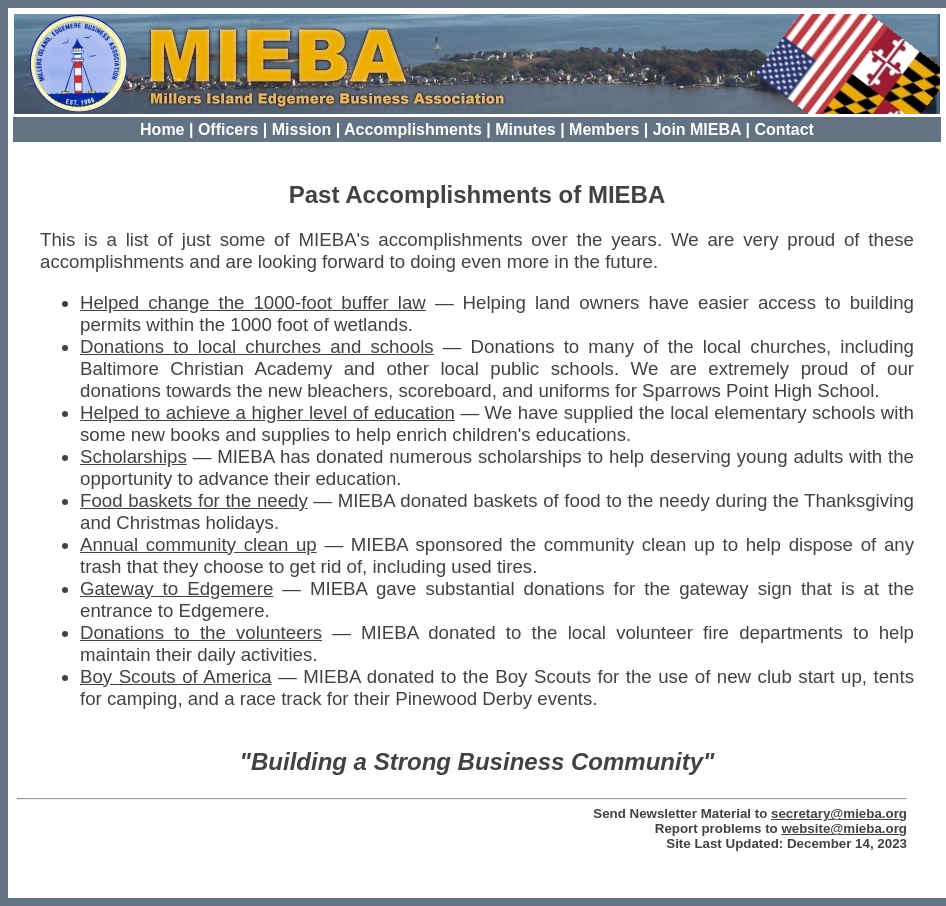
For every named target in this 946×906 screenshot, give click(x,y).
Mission (302, 129)
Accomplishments (413, 129)
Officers (228, 129)
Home (162, 129)
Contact (784, 129)
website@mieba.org (844, 828)
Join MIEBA (697, 129)
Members (604, 129)
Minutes (525, 129)
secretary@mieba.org (839, 813)
